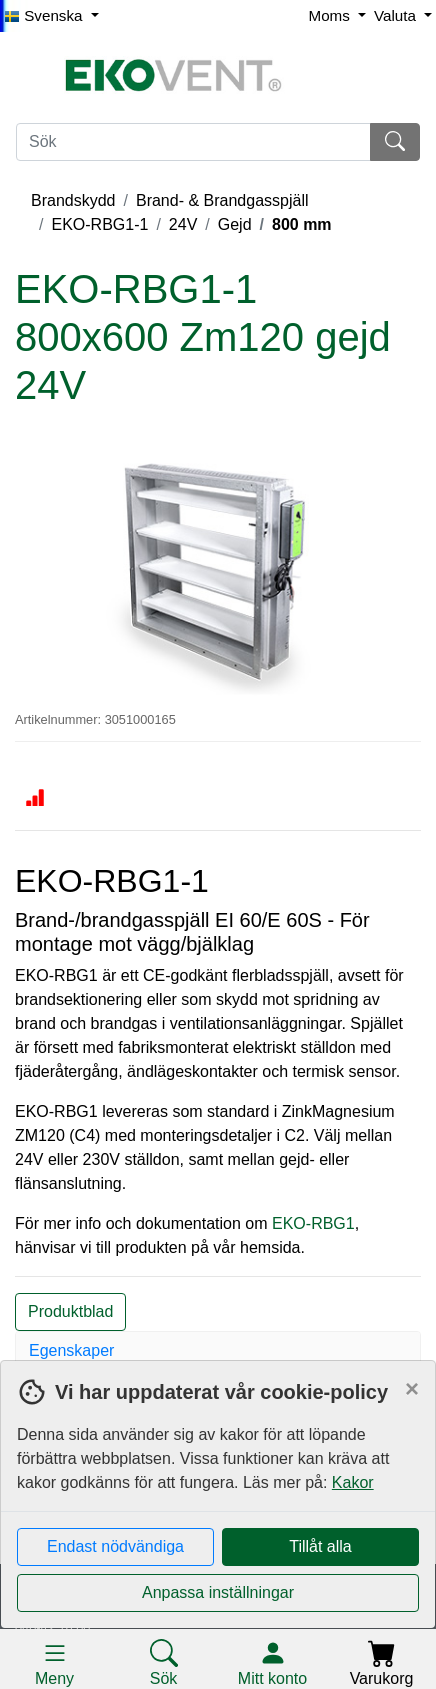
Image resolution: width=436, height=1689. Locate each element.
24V (183, 224)
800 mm (302, 224)
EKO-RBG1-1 (99, 224)
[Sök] (193, 142)
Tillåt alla (320, 1546)
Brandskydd (73, 200)
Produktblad (70, 1311)
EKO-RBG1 (311, 1223)
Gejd (235, 224)
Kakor (353, 1482)
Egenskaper (71, 1350)
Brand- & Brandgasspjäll (222, 200)
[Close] (412, 1389)
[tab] (218, 1351)
